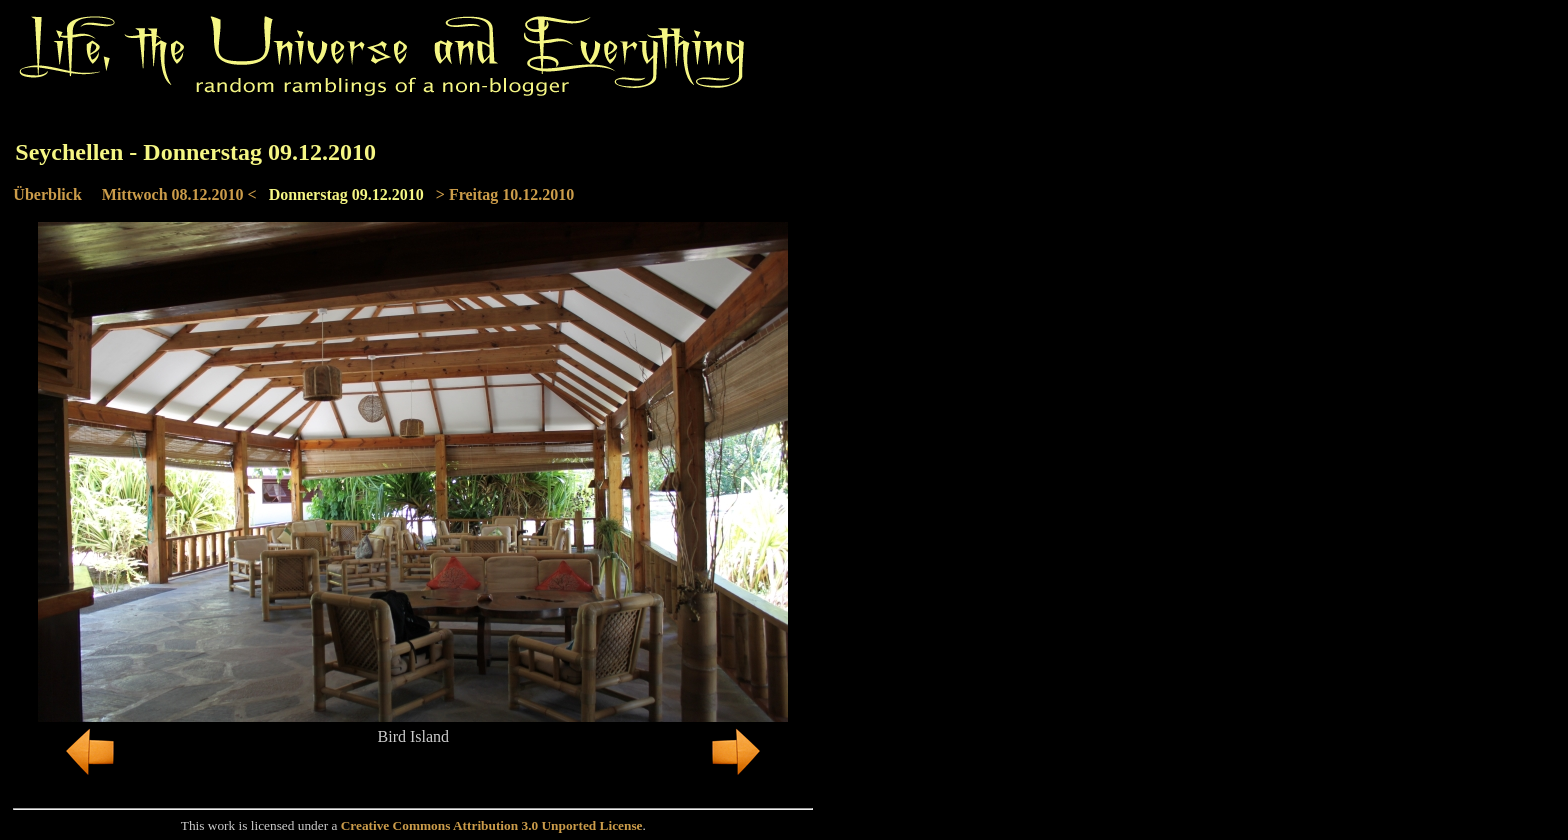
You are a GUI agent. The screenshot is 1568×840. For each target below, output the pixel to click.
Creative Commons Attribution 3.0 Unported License (492, 825)
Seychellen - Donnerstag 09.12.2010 (195, 152)
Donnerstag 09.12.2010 (346, 194)
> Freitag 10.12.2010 (505, 194)
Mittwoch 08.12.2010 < (179, 194)
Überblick (47, 194)
